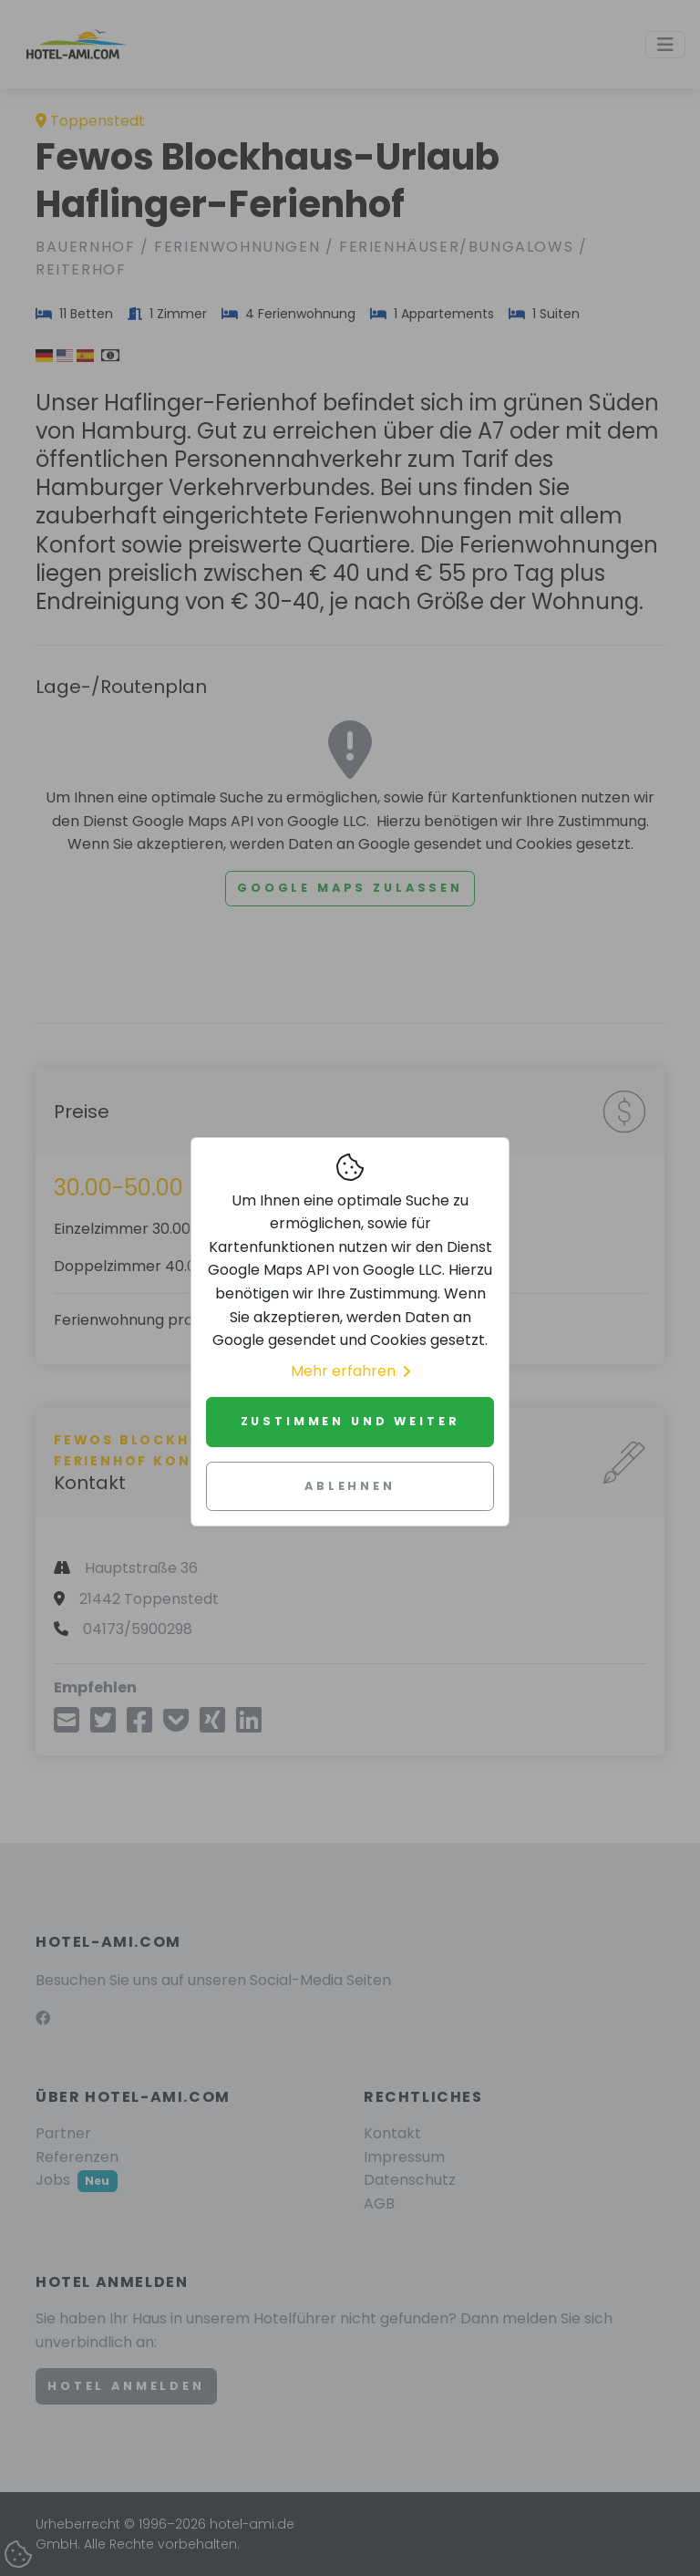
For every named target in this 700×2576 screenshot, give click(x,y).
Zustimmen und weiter (350, 1421)
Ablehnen (350, 1486)
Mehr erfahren (350, 1370)
